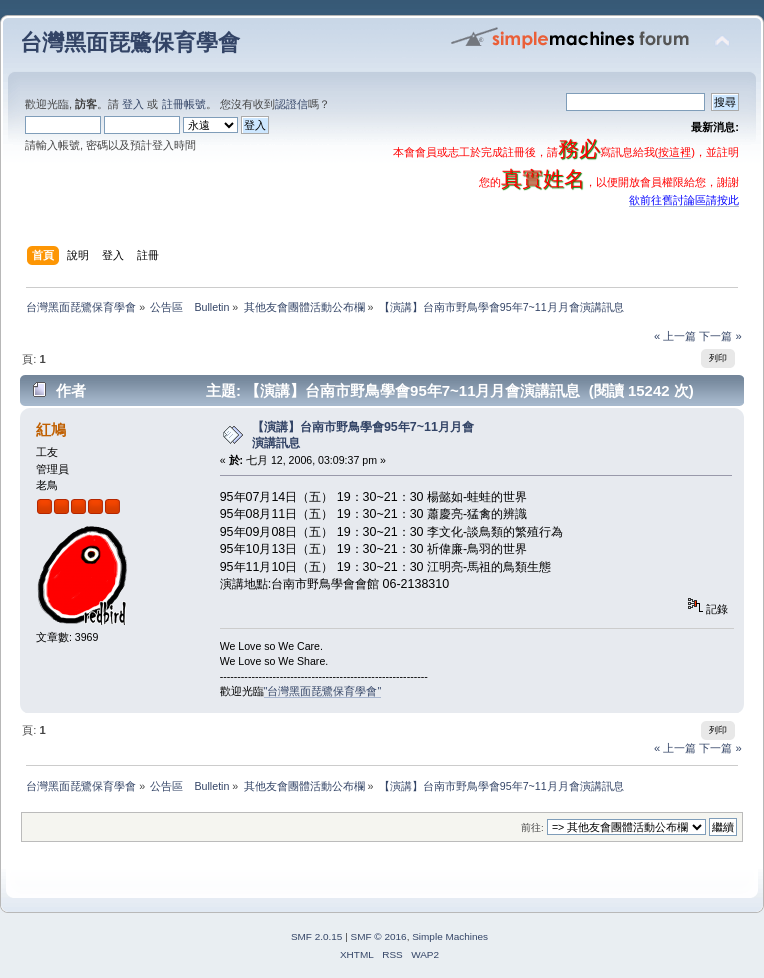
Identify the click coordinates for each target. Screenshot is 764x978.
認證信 (291, 104)
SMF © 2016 (379, 936)
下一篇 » (720, 336)
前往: (532, 827)
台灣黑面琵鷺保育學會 (130, 42)
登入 (133, 104)
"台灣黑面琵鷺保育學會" (323, 691)
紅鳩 (51, 429)
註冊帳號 (184, 104)
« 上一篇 (675, 336)
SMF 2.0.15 (317, 936)
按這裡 (674, 152)
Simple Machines (450, 936)
